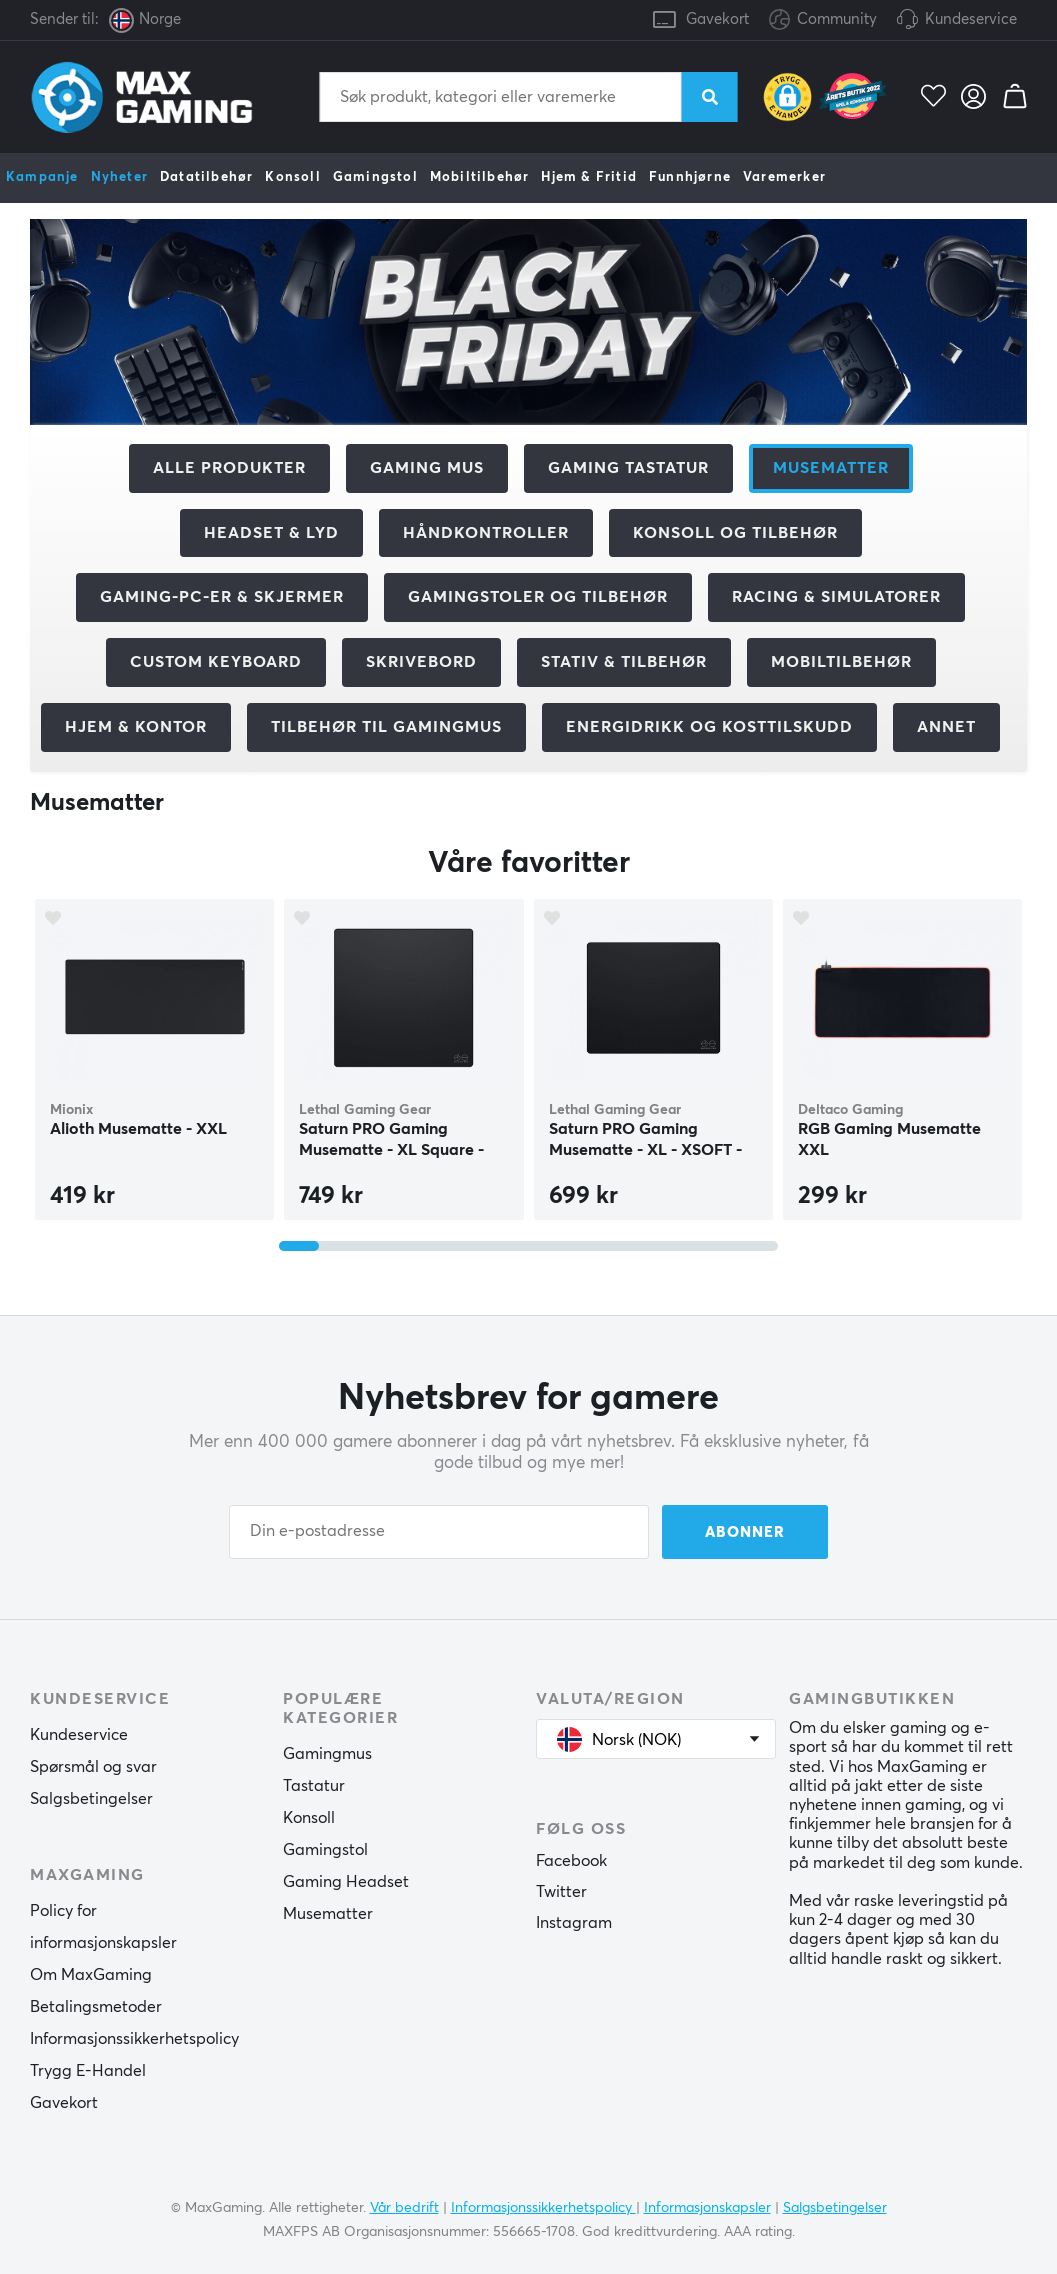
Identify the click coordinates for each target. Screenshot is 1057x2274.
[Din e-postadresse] (439, 1532)
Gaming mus (427, 468)
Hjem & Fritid (589, 177)
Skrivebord (421, 662)
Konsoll (292, 177)
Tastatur (314, 1786)
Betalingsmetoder (96, 2007)
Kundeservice (971, 19)
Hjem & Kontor (136, 727)
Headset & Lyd (271, 533)
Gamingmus (327, 1754)
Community (823, 20)
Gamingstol (375, 177)
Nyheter (119, 177)
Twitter (561, 1892)
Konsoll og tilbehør (735, 533)
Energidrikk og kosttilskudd (709, 727)
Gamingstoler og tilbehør (538, 597)
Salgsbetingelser (91, 1799)
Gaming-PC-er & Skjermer (222, 597)
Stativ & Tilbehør (624, 662)
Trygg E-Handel (88, 2071)
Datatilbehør (206, 177)
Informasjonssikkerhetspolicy (134, 2039)
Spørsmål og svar (93, 1767)
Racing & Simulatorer (836, 597)
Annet (946, 727)
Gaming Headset (346, 1882)
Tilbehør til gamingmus (386, 727)
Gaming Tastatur (628, 468)
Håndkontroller (486, 533)
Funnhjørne (690, 177)
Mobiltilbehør (480, 177)
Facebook (571, 1861)
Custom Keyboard (216, 662)
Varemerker (784, 177)
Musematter (328, 1914)
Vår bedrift (404, 2207)
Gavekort (717, 19)
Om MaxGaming (91, 1975)
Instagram (574, 1923)
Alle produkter (229, 468)
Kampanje (42, 177)
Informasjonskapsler (707, 2207)
